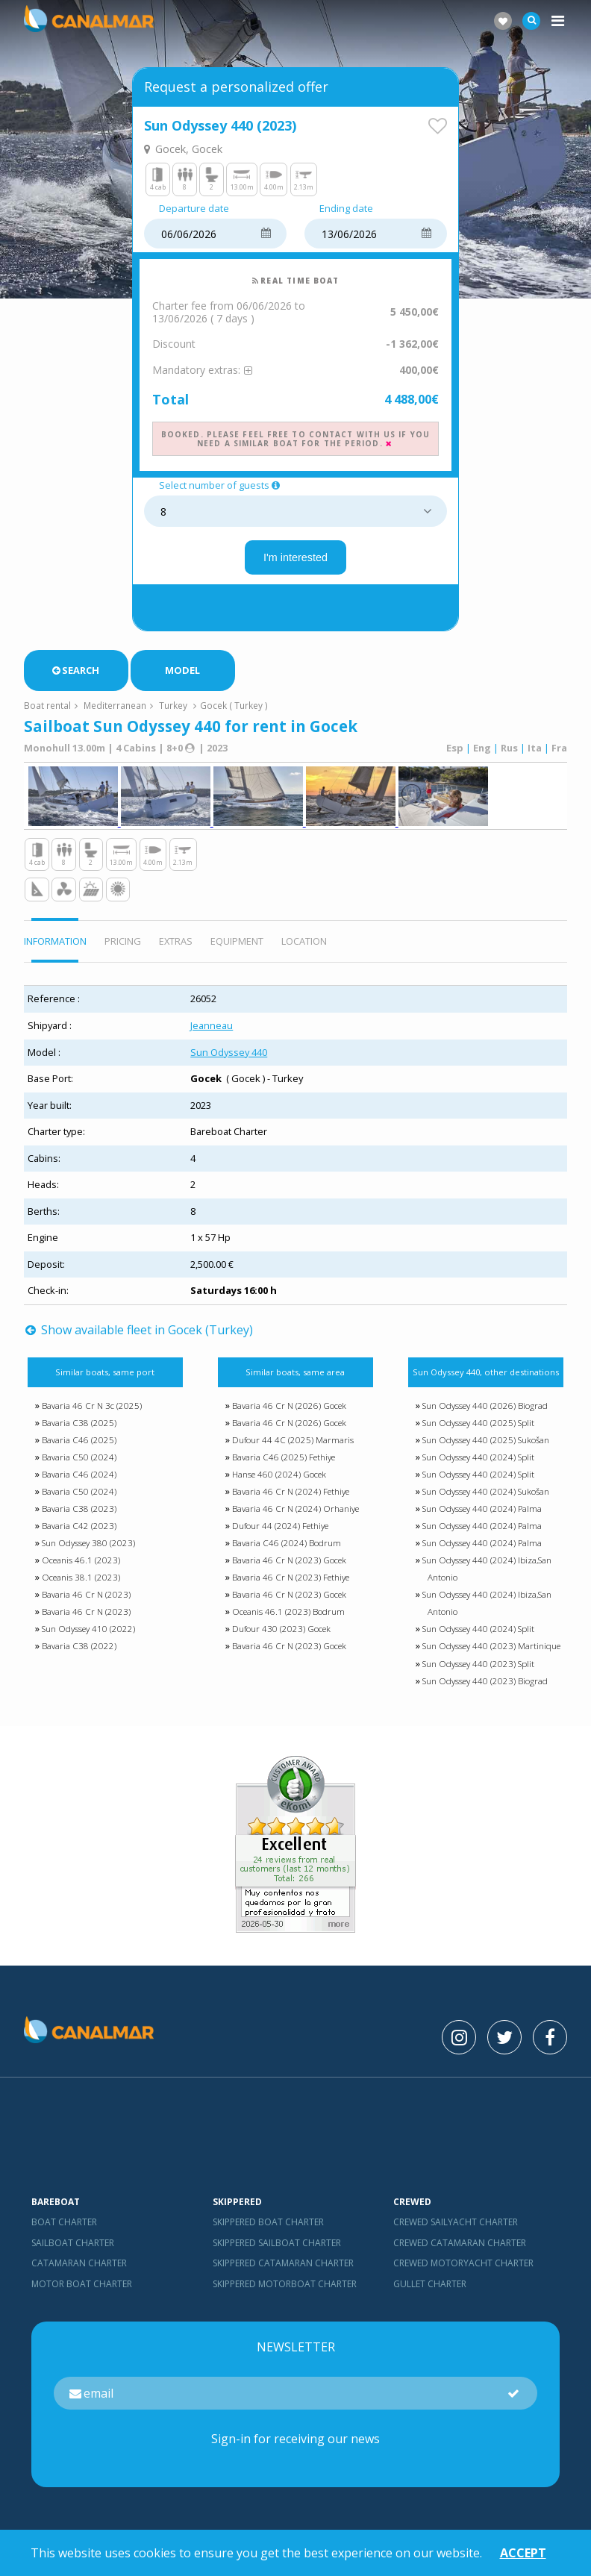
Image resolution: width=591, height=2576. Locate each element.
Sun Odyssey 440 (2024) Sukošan (485, 1498)
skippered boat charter (268, 2228)
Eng (482, 750)
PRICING (122, 947)
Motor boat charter (81, 2289)
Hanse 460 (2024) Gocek (279, 1480)
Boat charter (64, 2228)
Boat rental (47, 708)
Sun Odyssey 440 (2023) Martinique (491, 1652)
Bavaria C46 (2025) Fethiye (283, 1463)
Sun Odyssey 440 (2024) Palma (482, 1515)
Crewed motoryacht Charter (463, 2269)
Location (304, 947)
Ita (535, 750)
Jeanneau (211, 1031)
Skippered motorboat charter (285, 2289)
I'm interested (295, 560)
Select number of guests (220, 489)
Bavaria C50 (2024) (79, 1463)
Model (182, 673)
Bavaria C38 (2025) (79, 1428)
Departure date (194, 212)
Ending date (346, 212)
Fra (559, 750)
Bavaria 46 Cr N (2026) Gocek (289, 1411)
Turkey (173, 708)
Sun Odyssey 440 (228, 1058)
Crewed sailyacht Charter (455, 2228)
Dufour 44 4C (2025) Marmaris (293, 1445)
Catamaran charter (79, 2269)
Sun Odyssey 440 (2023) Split (478, 1669)
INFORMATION (55, 947)
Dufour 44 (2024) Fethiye (280, 1532)
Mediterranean (115, 708)
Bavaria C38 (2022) (79, 1652)
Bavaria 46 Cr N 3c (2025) (92, 1411)
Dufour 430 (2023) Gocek (281, 1635)
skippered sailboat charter (277, 2248)
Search (76, 673)
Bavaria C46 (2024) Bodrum (286, 1549)
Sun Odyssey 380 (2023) (88, 1549)
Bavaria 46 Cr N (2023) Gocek (289, 1566)
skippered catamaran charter (283, 2269)
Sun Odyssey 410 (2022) (88, 1635)
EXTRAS (176, 947)
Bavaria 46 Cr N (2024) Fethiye (290, 1498)
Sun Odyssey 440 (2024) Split (478, 1463)
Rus (509, 750)
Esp (454, 750)
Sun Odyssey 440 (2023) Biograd (485, 1686)
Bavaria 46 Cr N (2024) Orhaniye (295, 1515)
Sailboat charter (72, 2248)
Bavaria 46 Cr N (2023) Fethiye (290, 1583)
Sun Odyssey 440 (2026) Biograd (485, 1411)
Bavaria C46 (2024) (79, 1480)
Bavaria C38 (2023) (79, 1515)
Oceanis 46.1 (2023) (81, 1566)
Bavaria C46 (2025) (79, 1445)
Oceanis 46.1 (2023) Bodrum (288, 1618)
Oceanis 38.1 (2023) (81, 1583)
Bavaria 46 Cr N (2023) (86, 1601)
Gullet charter (429, 2289)
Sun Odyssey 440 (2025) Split (478, 1428)
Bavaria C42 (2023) (79, 1532)
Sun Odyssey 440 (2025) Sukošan (485, 1445)
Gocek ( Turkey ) (234, 708)
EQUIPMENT (236, 947)
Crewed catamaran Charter (459, 2248)
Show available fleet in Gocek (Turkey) (139, 1336)
